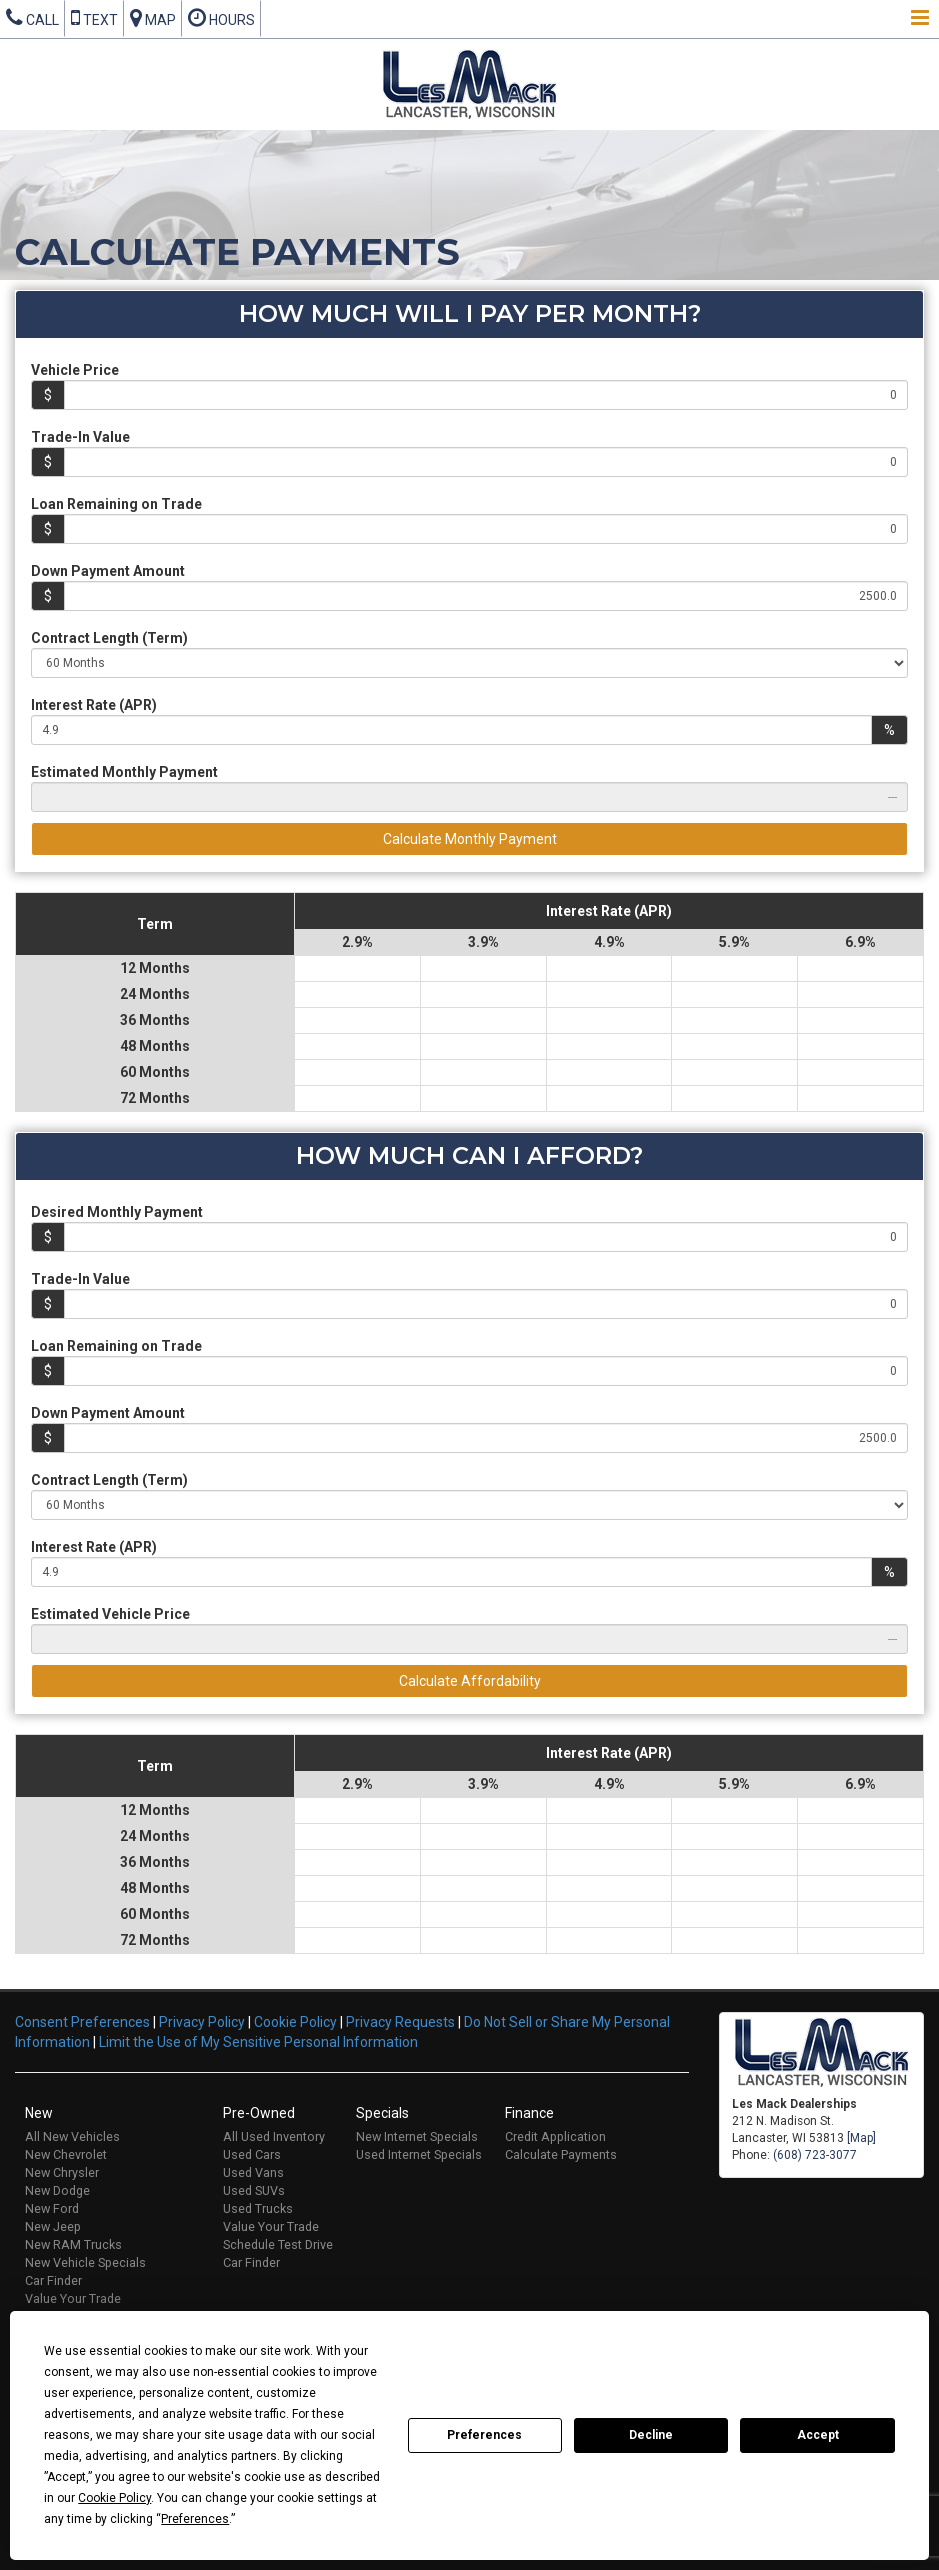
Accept (818, 2435)
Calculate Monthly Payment (470, 839)
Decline (651, 2435)
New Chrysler (62, 2172)
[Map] (861, 2138)
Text (94, 17)
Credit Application (555, 2136)
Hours (221, 17)
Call (32, 17)
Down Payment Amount (108, 571)
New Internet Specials (417, 2136)
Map (153, 17)
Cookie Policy (295, 2022)
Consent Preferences (82, 2022)
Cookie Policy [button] (114, 2498)
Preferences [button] (195, 2519)
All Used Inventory (274, 2136)
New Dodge (57, 2190)
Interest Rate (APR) (94, 705)
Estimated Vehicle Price (110, 1614)
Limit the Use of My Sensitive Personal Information (258, 2042)
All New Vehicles (72, 2136)
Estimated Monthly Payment (124, 772)
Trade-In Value (80, 437)
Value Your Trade (73, 2298)
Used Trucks (258, 2208)
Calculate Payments (561, 2154)
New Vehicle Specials (85, 2262)
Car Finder (53, 2280)
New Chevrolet (66, 2154)
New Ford (52, 2208)
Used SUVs (254, 2190)
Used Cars (252, 2154)
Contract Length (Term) (109, 638)
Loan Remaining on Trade (116, 504)
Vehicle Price (75, 370)
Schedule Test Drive (278, 2244)
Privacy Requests (400, 2022)
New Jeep (53, 2226)
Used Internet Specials (419, 2154)
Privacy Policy (202, 2022)
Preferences (484, 2435)
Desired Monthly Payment (117, 1212)
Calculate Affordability (470, 1681)
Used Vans (253, 2172)
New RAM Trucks (73, 2244)
